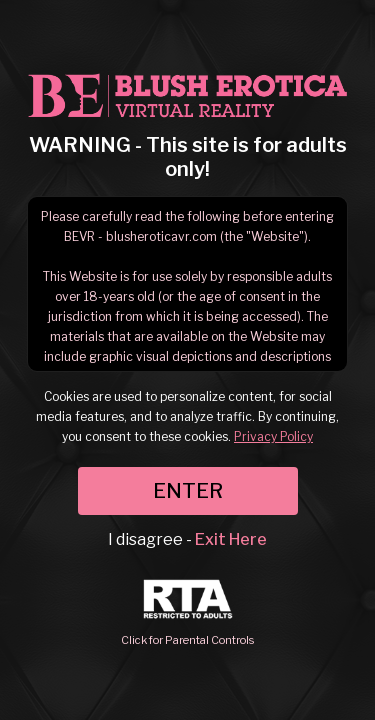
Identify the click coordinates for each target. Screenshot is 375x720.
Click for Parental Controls (187, 613)
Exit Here (231, 539)
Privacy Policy (273, 436)
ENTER (188, 491)
